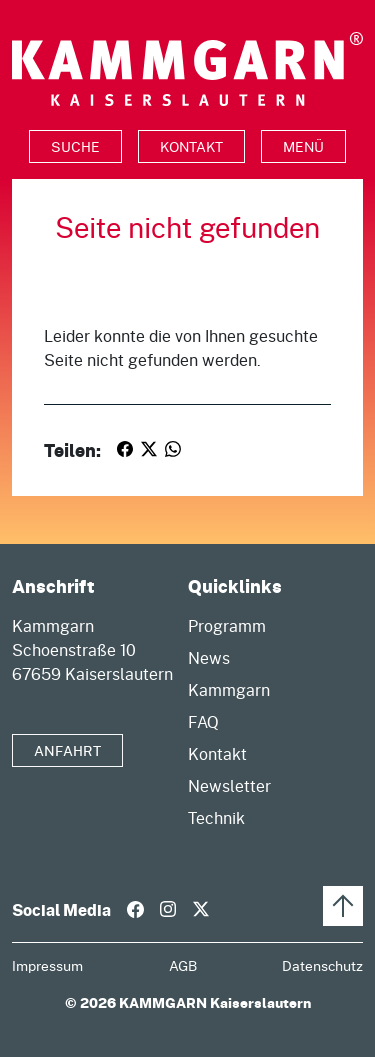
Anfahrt (67, 750)
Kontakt (191, 146)
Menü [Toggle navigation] (303, 146)
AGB (183, 965)
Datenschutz (322, 965)
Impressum (47, 965)
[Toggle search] (75, 146)
